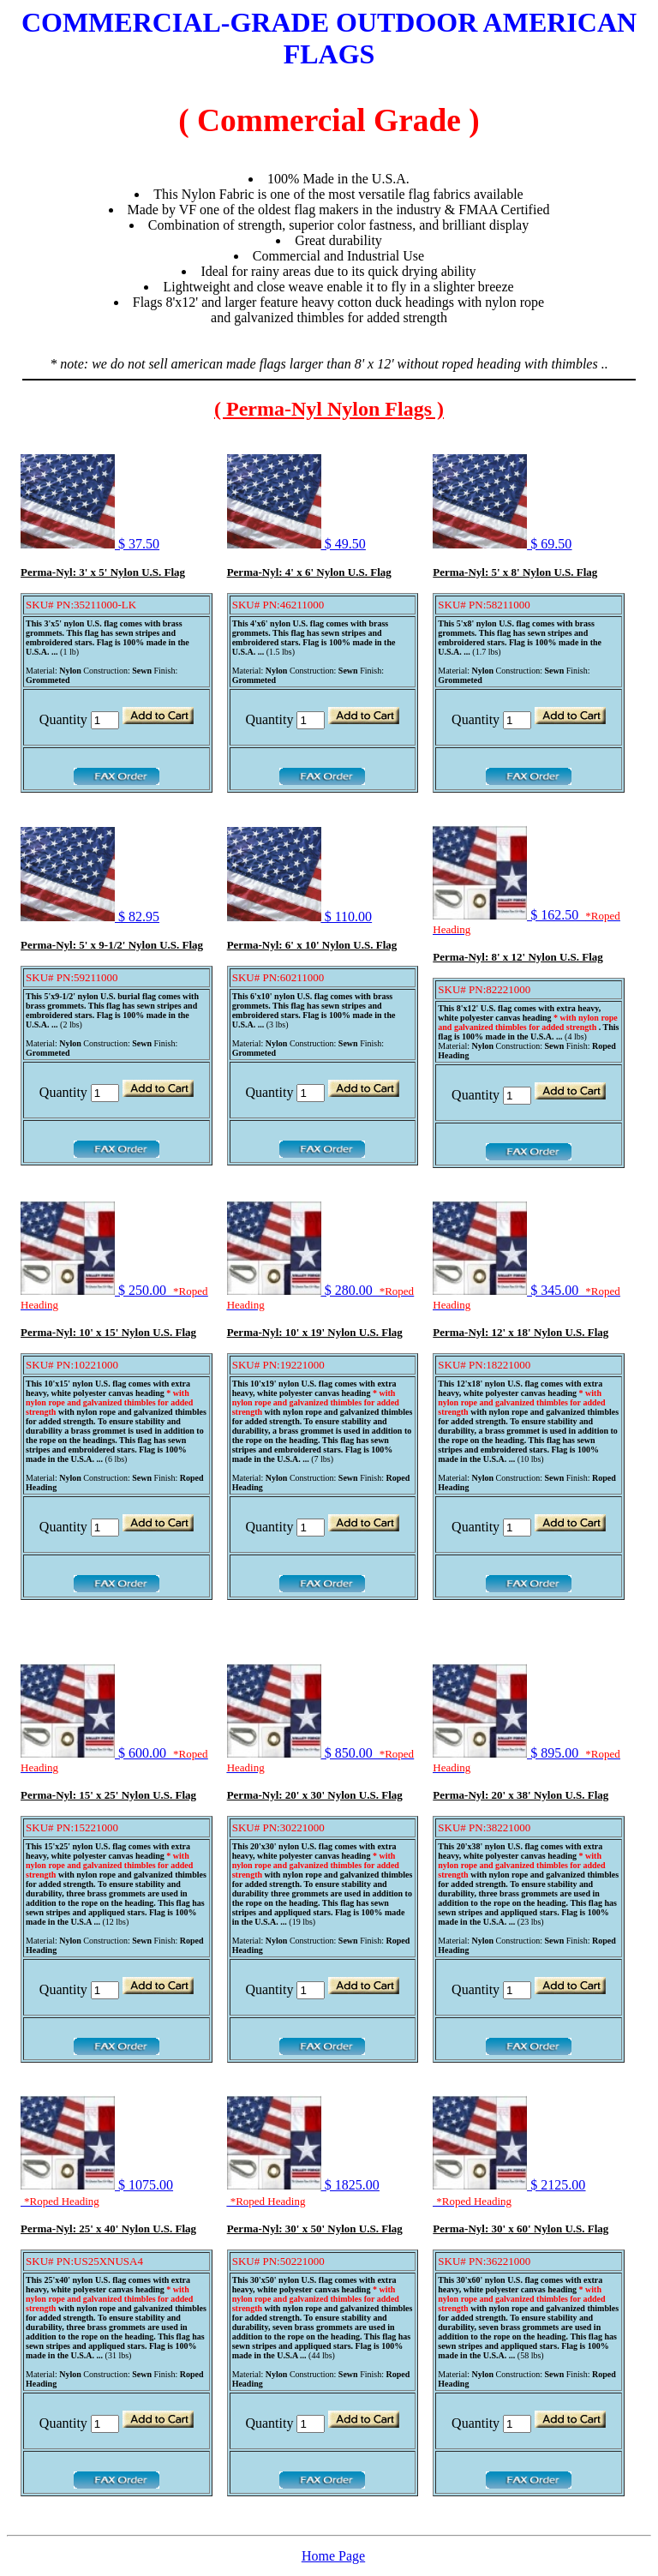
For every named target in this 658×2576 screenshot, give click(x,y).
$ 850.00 (320, 1760)
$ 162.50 (526, 922)
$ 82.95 (90, 916)
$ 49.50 (296, 543)
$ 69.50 (502, 543)
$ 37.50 (90, 543)
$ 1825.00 (303, 2193)
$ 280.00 (320, 1297)
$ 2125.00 (509, 2193)
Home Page (333, 2556)
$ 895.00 (526, 1760)
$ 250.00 (114, 1297)
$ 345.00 (526, 1297)
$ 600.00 (114, 1760)
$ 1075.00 (97, 2193)
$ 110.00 (299, 916)
